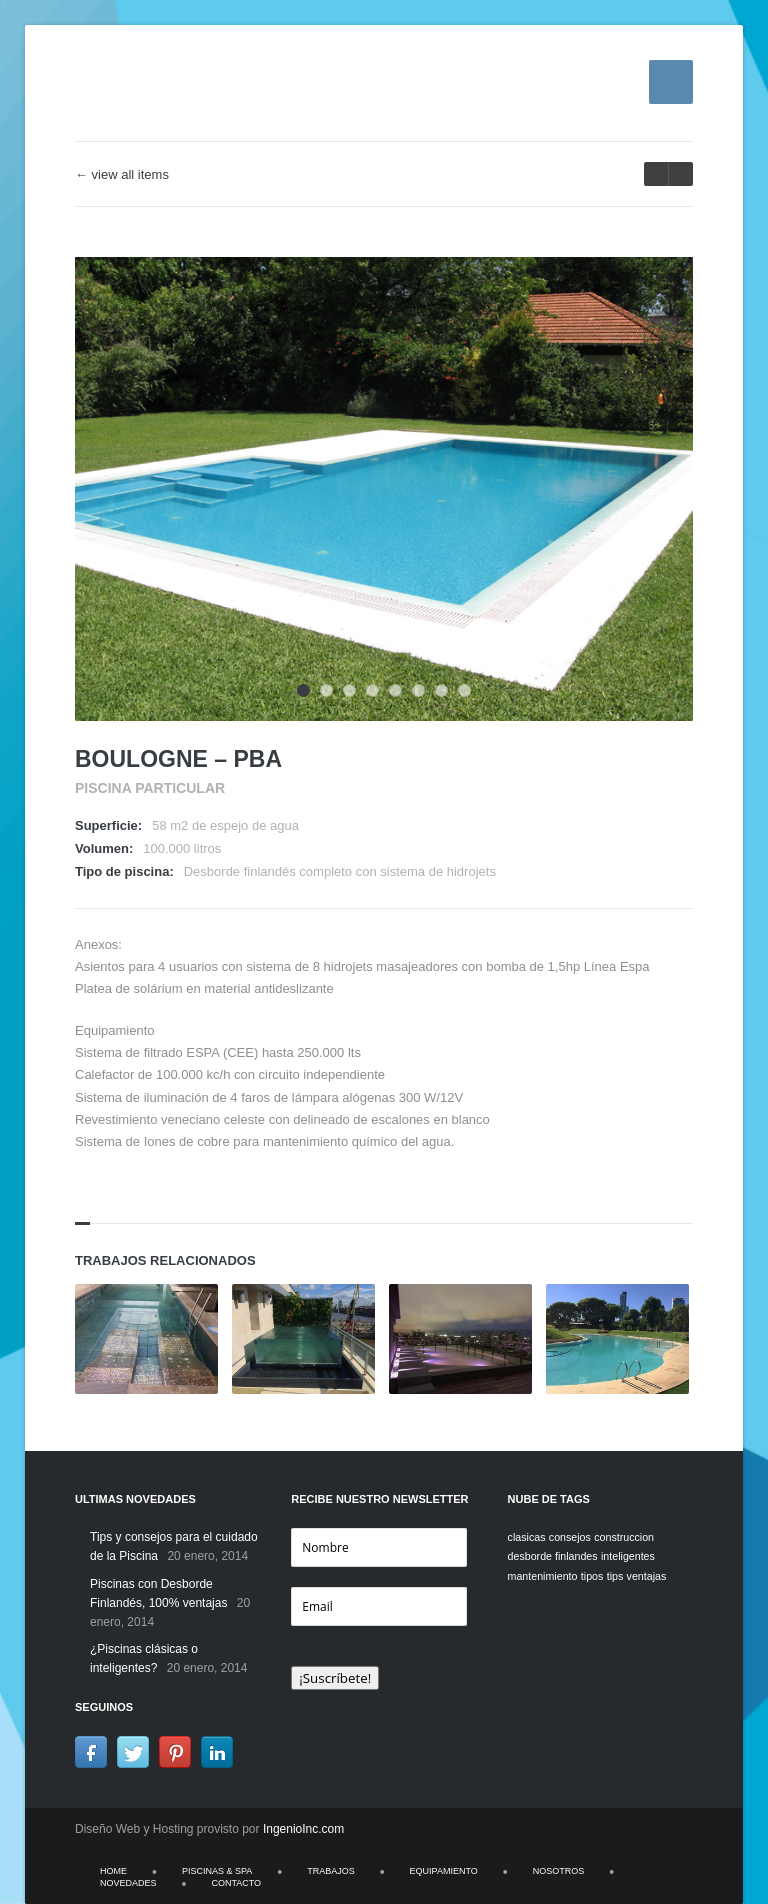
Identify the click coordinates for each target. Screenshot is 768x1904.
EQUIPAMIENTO (444, 1871)
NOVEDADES (128, 1883)
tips (615, 1576)
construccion (624, 1537)
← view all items (122, 174)
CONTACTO (236, 1883)
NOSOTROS (559, 1871)
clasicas (527, 1537)
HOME (113, 1871)
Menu (671, 82)
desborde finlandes (553, 1556)
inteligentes (628, 1556)
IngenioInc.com (303, 1829)
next (656, 174)
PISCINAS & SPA (217, 1871)
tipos (592, 1576)
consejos (570, 1537)
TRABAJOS (331, 1871)
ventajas (647, 1576)
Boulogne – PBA (178, 759)
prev (680, 174)
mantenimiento (543, 1576)
